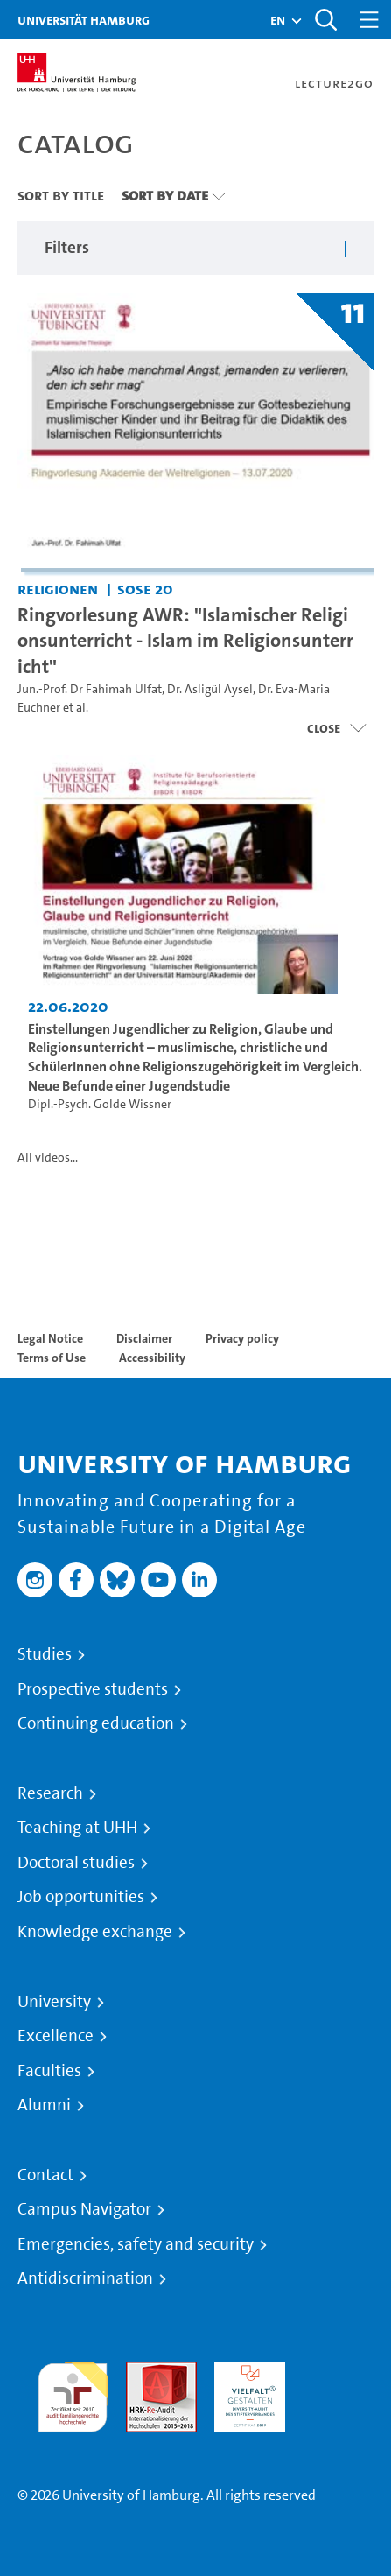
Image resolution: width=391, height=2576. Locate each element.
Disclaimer (144, 1338)
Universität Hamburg (83, 20)
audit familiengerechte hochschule (73, 2392)
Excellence (55, 2036)
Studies (44, 1654)
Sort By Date (165, 195)
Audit (142, 2371)
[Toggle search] (325, 19)
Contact (45, 2175)
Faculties (49, 2071)
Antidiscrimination (85, 2278)
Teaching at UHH (77, 1827)
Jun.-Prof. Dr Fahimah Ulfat (89, 689)
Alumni (44, 2105)
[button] (277, 20)
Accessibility (152, 1357)
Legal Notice (50, 1338)
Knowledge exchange (94, 1931)
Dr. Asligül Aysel (210, 689)
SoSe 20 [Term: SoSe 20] (145, 589)
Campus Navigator (84, 2209)
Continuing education (95, 1723)
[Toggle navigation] (369, 19)
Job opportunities (80, 1896)
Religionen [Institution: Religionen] (57, 589)
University (54, 2001)
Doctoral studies (76, 1862)
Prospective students (92, 1689)
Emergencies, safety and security (135, 2244)
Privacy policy (242, 1338)
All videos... (47, 1157)
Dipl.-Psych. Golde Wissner (99, 1104)
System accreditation (338, 2382)
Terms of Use (51, 1357)
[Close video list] (336, 728)
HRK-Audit (245, 2371)
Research (50, 1793)
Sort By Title (60, 195)
